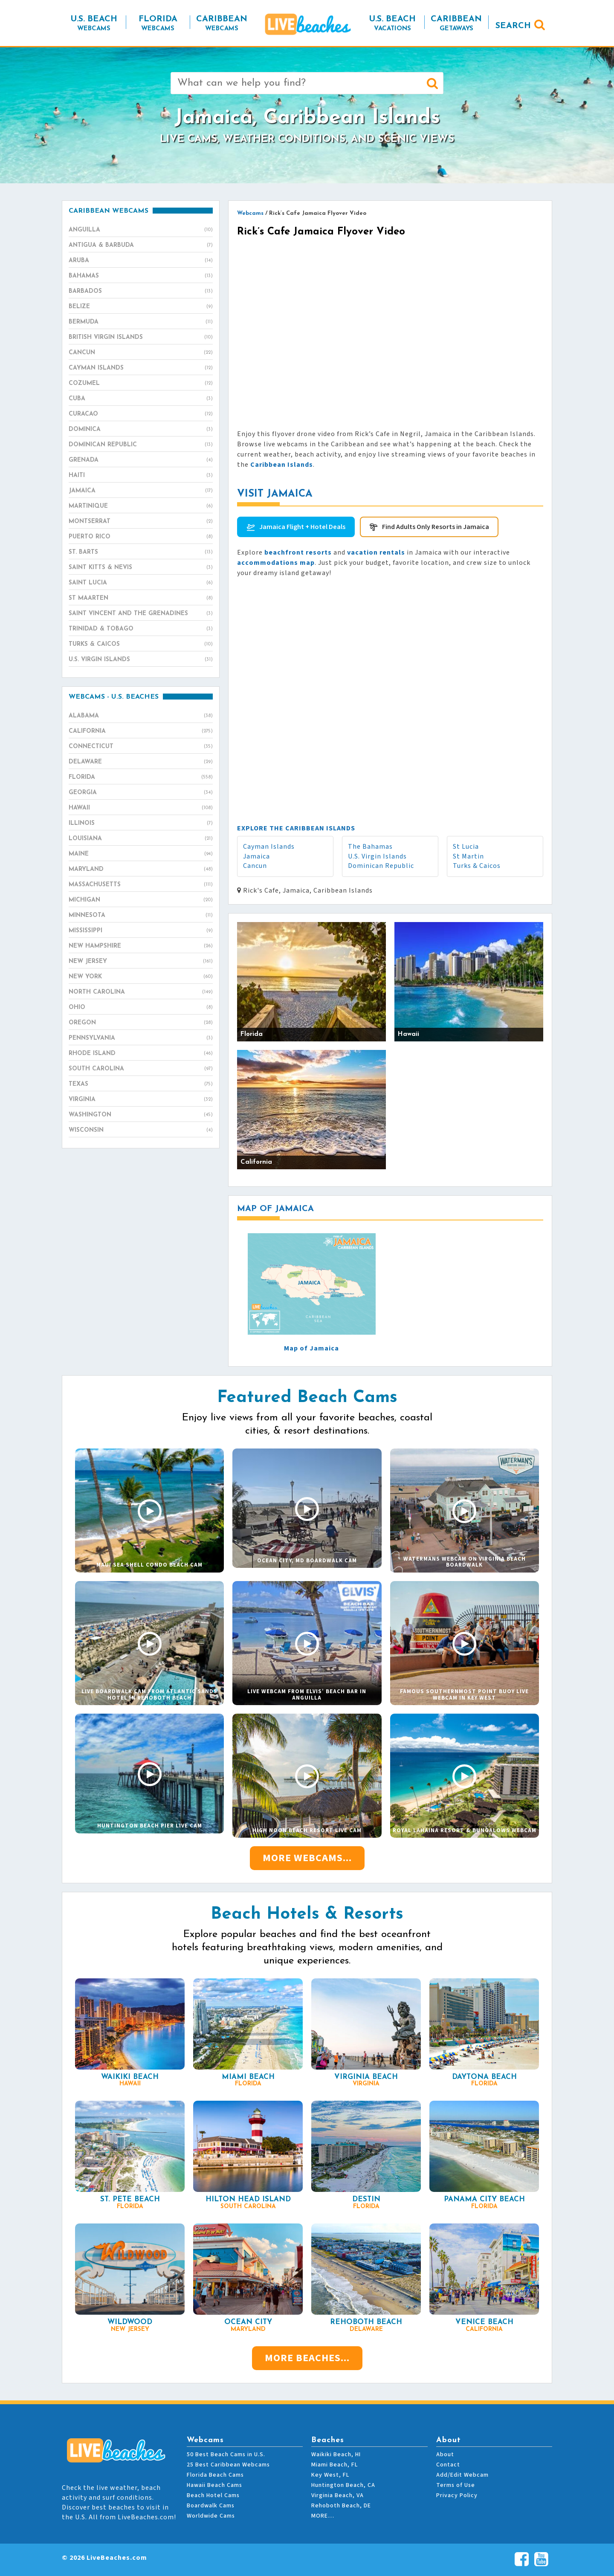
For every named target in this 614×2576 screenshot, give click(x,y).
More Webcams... (307, 1857)
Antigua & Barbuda (141, 245)
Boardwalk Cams (211, 2505)
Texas (141, 1084)
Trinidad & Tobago (141, 629)
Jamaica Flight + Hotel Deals (302, 527)
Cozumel (141, 383)
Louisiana (141, 839)
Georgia (141, 792)
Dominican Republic (381, 865)
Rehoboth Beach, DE (341, 2505)
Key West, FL (330, 2475)
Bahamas (141, 276)
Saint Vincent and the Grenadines (141, 613)
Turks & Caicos (477, 865)
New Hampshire (141, 946)
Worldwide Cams (211, 2516)
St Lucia (466, 846)
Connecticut (141, 746)
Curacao (141, 414)
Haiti (141, 475)
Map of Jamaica (311, 1348)
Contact (448, 2464)
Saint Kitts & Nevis (141, 567)
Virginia (141, 1099)
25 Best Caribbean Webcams (228, 2464)
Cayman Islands (269, 846)
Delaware (141, 762)
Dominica (141, 429)
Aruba (141, 260)
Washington (141, 1115)
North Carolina (141, 992)
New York (141, 977)
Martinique (141, 506)
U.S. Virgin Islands (377, 856)
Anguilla (141, 230)
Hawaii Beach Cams (214, 2485)
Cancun (255, 865)
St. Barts (141, 552)
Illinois (141, 823)
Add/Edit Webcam (462, 2475)
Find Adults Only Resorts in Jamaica (435, 527)
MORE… (322, 2516)
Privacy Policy (457, 2495)
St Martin (468, 856)
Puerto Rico (141, 537)
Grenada (141, 460)
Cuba (141, 399)
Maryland (141, 869)
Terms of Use (455, 2485)
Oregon (141, 1023)
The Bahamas (370, 846)
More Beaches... (307, 2357)
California (141, 731)
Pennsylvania (141, 1038)
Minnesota (141, 915)
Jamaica (256, 856)
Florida (141, 777)
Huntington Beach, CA (343, 2485)
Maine (141, 854)
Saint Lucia (141, 583)
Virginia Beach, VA (337, 2495)
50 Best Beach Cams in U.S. (226, 2454)
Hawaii (141, 808)
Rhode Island (141, 1053)
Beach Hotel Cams (213, 2495)
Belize (141, 307)
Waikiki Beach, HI (336, 2454)
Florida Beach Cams (215, 2475)
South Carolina (141, 1069)
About (445, 2454)
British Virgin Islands (141, 337)
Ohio (141, 1007)
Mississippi (141, 931)
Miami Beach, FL (334, 2464)
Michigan (141, 900)
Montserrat (141, 521)
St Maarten (141, 598)
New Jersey (141, 961)
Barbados (141, 291)
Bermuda (141, 322)
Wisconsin (141, 1130)
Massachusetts (141, 885)
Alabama (141, 716)
